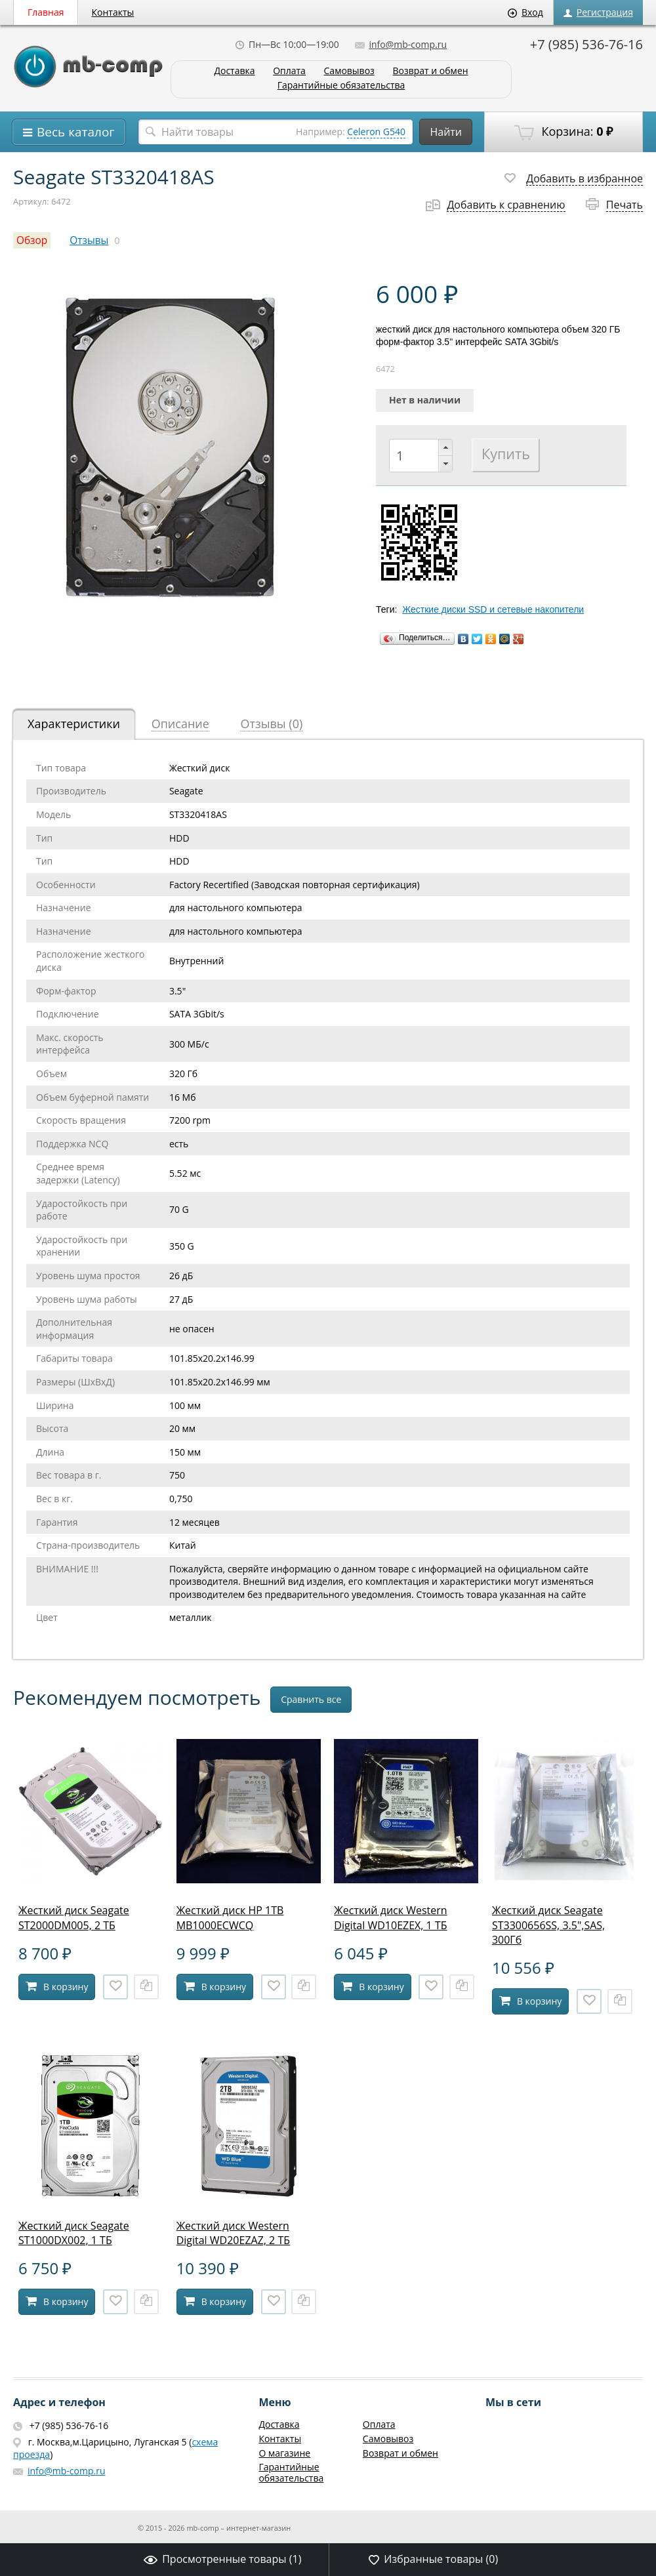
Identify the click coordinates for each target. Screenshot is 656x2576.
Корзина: (563, 131)
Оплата (289, 71)
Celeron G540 (376, 131)
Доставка (234, 71)
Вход (525, 12)
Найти (446, 132)
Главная (46, 12)
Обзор (31, 240)
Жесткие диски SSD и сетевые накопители (493, 609)
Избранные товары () (433, 2559)
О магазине (284, 2453)
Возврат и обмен (430, 71)
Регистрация (598, 12)
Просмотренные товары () (222, 2559)
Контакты (113, 12)
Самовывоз (349, 71)
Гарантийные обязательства (341, 85)
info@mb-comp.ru (401, 44)
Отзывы (89, 240)
